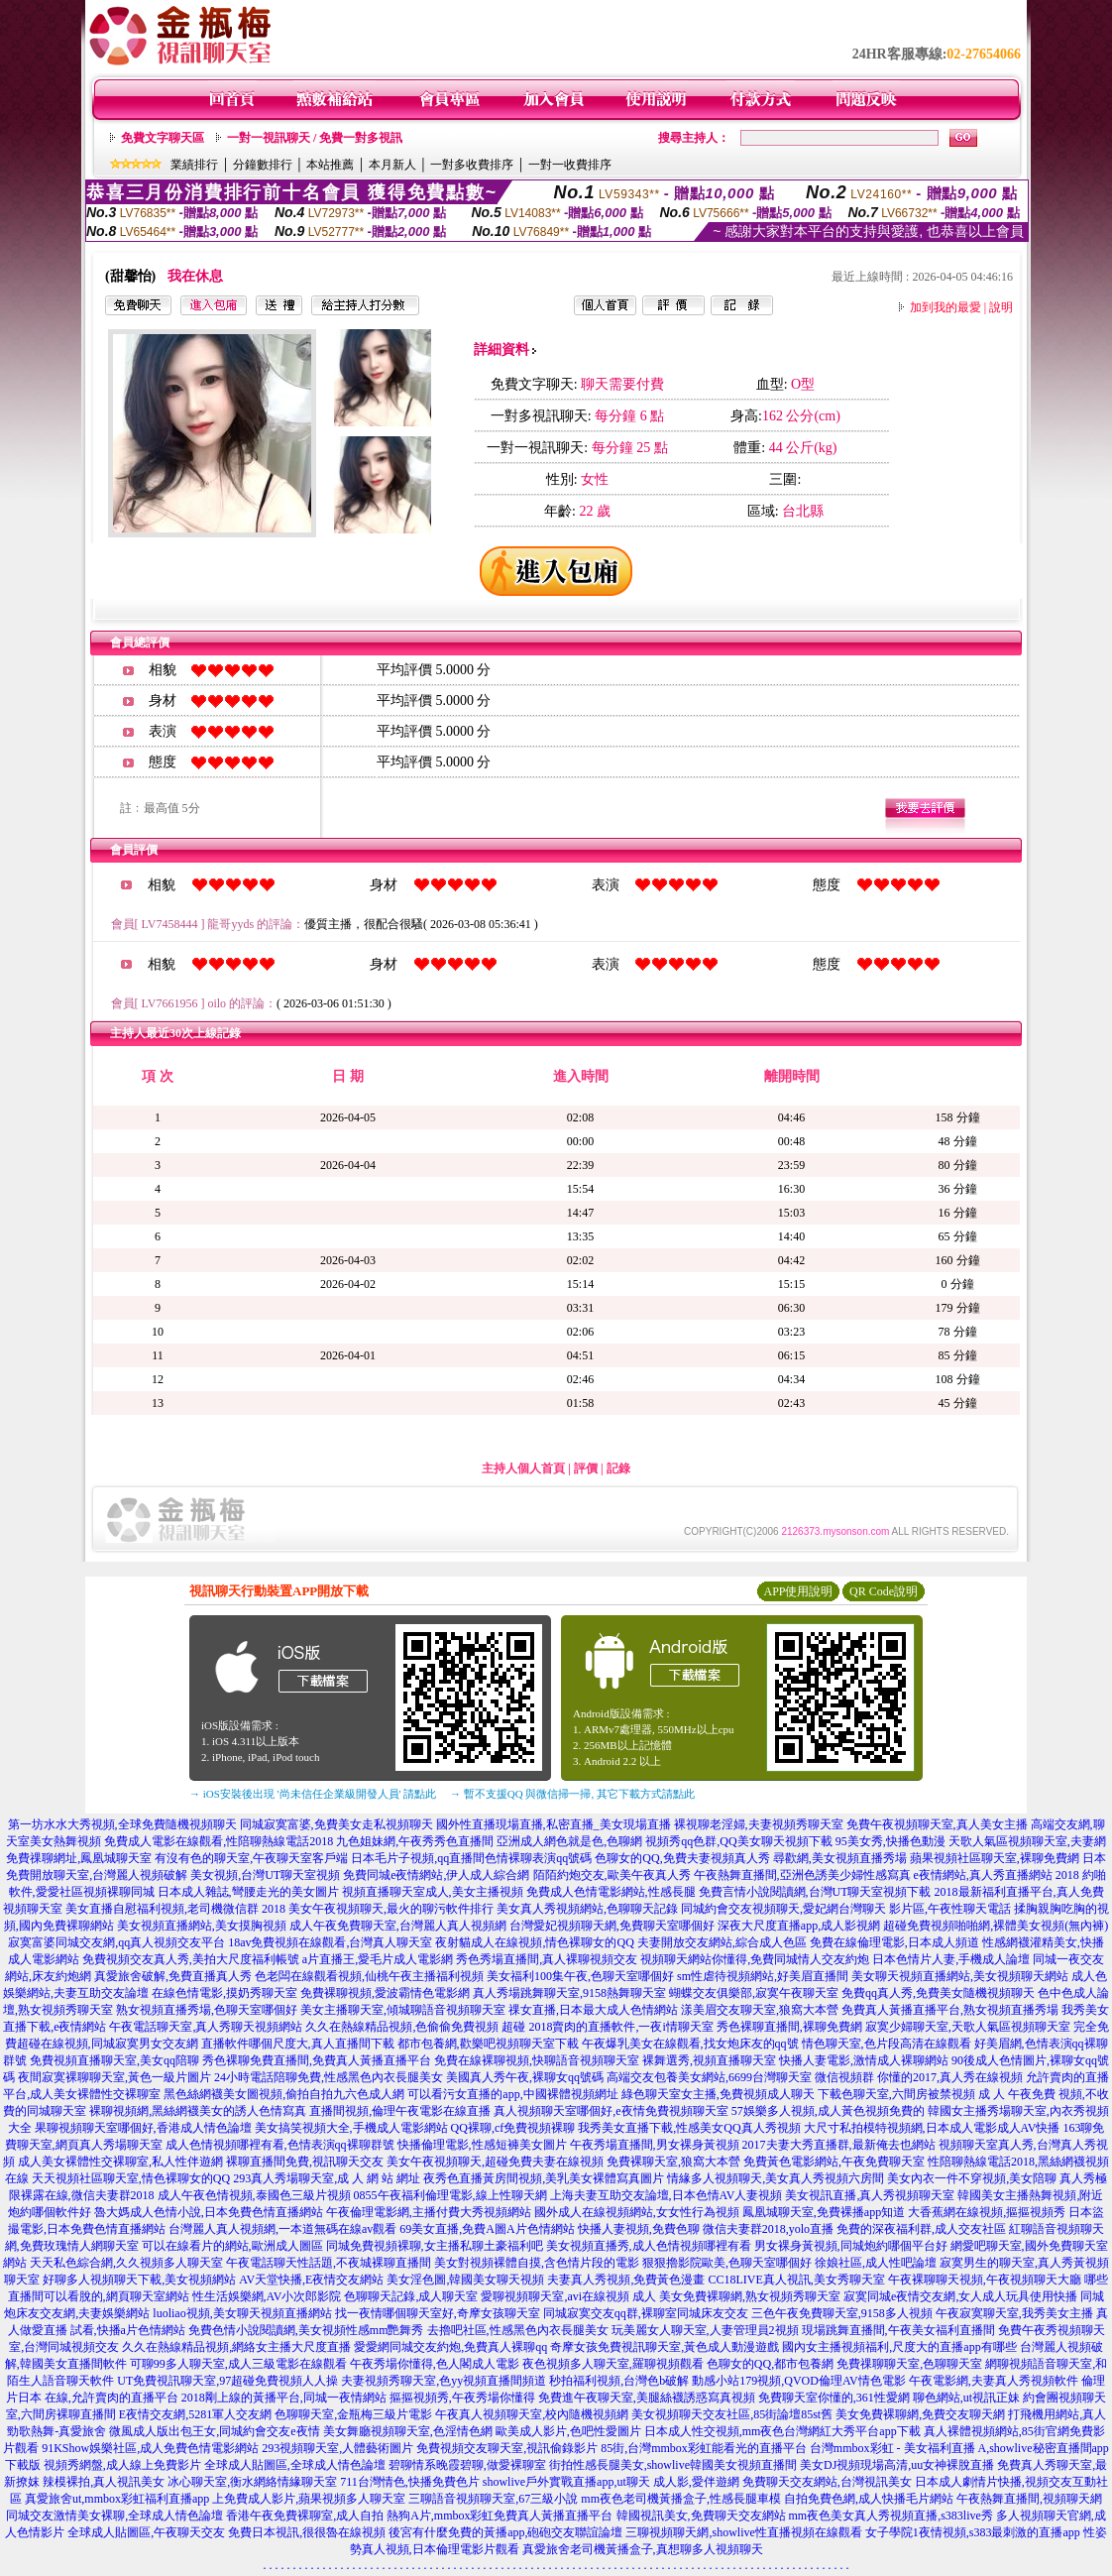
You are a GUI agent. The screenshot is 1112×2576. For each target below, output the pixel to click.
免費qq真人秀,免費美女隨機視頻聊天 (938, 1993)
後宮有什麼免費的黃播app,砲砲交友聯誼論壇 (505, 2532)
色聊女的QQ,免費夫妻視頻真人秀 (682, 1858)
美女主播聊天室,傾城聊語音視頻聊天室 (402, 2010)
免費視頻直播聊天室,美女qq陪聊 (114, 2060)
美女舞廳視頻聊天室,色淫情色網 (408, 2431)
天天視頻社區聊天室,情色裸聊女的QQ (131, 2178)
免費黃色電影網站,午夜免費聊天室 (834, 2161)
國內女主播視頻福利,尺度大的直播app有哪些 (899, 2347)
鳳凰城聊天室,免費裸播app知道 (823, 2212)
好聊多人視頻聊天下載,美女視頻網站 (139, 2279)
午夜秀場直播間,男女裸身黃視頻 (654, 2145)
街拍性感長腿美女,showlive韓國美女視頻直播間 (673, 2465)
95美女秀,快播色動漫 (890, 1841)
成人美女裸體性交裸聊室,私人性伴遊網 (120, 2161)
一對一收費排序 (570, 165)
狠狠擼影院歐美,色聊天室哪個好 (727, 2263)
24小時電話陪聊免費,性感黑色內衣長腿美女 (328, 2077)
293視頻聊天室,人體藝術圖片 (337, 2448)
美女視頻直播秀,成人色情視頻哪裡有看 (648, 2246)
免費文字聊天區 (162, 138)
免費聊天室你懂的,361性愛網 (834, 2397)
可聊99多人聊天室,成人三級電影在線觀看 (238, 2364)
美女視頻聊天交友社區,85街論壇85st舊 (732, 2414)
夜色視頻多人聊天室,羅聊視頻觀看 (613, 2364)
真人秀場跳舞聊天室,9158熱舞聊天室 (569, 1993)
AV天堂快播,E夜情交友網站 (311, 2279)
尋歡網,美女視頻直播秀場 (840, 1858)
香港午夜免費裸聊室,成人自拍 (305, 2515)
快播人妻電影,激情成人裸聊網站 (863, 2060)
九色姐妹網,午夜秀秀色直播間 (415, 1841)
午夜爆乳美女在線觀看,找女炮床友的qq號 (690, 2043)
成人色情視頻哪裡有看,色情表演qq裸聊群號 (280, 2145)
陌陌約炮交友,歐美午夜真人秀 (612, 1875)
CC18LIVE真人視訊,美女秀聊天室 (796, 2279)
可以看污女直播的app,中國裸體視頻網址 (512, 2094)
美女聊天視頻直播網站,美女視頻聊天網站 (959, 1976)
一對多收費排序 (471, 165)
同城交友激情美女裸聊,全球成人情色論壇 (114, 2515)
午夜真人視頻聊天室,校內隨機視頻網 (531, 2414)
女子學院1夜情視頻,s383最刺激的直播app (972, 2532)
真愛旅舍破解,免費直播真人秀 (173, 1976)
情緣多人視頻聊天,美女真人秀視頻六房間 (775, 2178)
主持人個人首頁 (523, 1468)
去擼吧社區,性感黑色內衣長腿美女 (518, 2330)
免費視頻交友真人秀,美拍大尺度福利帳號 (190, 1959)
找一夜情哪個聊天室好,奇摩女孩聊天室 (437, 2313)
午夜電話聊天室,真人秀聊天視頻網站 (205, 2027)
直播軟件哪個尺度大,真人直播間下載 (297, 2043)
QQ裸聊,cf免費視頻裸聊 (513, 2128)
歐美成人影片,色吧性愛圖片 (568, 2431)
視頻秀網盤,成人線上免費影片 (122, 2465)
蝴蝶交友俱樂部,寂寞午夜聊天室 (753, 1993)
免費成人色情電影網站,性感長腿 (611, 1892)
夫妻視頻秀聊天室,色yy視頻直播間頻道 (443, 2381)
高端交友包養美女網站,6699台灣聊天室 (709, 2077)
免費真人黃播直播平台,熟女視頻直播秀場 (949, 2010)
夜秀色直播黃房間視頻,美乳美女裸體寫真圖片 (543, 2178)
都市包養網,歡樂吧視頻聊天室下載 (488, 2043)
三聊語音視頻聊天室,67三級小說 (493, 2499)
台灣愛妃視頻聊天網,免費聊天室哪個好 (612, 1925)
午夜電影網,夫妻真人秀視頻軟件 (993, 2381)
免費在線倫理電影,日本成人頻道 (894, 1942)
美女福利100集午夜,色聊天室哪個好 (580, 1976)
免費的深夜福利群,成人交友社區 (921, 2229)
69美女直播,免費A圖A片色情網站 (486, 2229)
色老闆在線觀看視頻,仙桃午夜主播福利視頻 (369, 1976)
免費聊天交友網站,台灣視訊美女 (827, 2482)
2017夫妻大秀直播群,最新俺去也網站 (839, 2145)
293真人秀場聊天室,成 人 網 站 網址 (326, 2178)
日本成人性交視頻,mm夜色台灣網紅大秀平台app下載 (782, 2431)
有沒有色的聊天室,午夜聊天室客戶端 (251, 1858)
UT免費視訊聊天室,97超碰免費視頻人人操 (227, 2381)
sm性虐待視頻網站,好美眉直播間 (762, 1976)
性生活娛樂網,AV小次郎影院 (267, 2296)
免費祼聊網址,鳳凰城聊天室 (79, 1858)
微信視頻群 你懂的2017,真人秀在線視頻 (919, 2077)
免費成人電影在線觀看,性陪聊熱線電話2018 (218, 1841)
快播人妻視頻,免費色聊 (639, 2229)
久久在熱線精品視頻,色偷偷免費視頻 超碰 (415, 2027)
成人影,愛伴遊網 (696, 2482)
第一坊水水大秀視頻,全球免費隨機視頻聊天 (122, 1824)
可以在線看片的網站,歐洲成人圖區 (232, 2246)
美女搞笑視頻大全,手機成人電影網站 (351, 2128)
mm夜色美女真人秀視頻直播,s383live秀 (891, 2515)
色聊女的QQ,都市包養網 (770, 2364)
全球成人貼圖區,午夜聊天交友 (146, 2532)
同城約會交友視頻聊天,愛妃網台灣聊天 (783, 1909)
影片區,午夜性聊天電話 (950, 1909)
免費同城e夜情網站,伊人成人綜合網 (436, 1875)
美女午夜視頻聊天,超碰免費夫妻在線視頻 (495, 2161)
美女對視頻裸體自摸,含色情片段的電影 (536, 2263)
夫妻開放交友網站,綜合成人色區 (722, 1942)
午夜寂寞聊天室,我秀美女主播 (1014, 2313)
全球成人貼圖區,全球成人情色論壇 (295, 2465)
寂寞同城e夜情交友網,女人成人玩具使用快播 (960, 2296)
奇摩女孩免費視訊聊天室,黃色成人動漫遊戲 (664, 2347)
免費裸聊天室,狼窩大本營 (673, 2161)
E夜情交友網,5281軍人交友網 (195, 2414)
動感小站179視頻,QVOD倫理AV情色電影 (798, 2381)
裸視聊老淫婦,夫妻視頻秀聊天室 (758, 1824)
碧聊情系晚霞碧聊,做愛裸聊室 (467, 2465)
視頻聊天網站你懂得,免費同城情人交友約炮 (754, 1959)
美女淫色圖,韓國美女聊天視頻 (465, 2279)
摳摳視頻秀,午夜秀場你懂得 (462, 2397)
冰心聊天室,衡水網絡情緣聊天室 (252, 2482)
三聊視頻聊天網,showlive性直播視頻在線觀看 (743, 2532)
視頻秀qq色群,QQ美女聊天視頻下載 (738, 1841)
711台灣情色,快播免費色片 (410, 2482)
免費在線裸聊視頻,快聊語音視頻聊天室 (536, 2060)
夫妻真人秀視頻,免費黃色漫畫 (626, 2279)
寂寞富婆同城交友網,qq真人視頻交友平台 (116, 1942)
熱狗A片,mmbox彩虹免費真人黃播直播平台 (499, 2515)
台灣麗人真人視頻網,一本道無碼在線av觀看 (282, 2229)
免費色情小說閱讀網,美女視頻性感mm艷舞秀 (306, 2330)
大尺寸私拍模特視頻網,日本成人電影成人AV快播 (932, 2128)
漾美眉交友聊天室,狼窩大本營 (759, 2010)
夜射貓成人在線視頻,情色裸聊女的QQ (534, 1942)
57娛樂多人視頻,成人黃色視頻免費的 (828, 2111)
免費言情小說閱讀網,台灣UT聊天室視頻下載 (815, 1892)
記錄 (618, 1468)
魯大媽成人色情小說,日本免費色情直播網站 (208, 2212)
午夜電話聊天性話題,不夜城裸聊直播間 (328, 2263)
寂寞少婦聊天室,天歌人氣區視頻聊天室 (967, 2027)
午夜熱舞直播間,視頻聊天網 (1029, 2499)
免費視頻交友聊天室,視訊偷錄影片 (507, 2448)
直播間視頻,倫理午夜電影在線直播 (400, 2111)
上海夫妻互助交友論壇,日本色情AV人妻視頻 (666, 2195)
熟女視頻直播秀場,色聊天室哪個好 (206, 2010)
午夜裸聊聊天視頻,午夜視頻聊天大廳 (984, 2279)
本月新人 (392, 165)
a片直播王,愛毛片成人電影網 (377, 1959)
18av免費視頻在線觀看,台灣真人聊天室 (330, 1942)
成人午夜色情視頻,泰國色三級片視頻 (254, 2195)
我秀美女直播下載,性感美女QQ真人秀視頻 (689, 2128)
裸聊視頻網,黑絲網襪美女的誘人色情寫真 (197, 2111)
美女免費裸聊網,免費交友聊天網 (920, 2414)
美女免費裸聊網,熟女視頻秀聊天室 (749, 2296)
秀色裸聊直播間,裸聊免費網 (789, 2027)
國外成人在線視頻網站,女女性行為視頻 (636, 2212)
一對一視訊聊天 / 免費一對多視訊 (314, 138)
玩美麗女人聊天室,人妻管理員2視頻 (705, 2330)
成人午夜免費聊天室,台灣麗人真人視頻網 (397, 1925)
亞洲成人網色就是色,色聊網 (569, 1841)
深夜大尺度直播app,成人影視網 (799, 1925)
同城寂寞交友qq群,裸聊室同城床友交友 (645, 2313)
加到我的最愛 (945, 307)
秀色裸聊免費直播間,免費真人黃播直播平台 (316, 2060)
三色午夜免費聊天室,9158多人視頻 (842, 2313)
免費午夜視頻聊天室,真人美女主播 (937, 1824)
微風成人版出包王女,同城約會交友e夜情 (214, 2431)
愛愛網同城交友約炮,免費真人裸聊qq (450, 2347)
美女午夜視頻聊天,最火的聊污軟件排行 (391, 1909)
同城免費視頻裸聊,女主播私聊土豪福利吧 (434, 2246)
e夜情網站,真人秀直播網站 (983, 1875)
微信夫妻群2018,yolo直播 (768, 2229)
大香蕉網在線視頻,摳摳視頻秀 (986, 2212)
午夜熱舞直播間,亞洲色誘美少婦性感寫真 (802, 1875)
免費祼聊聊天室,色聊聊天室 (909, 2364)
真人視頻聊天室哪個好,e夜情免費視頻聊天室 (610, 2111)
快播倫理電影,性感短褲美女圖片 (482, 2145)
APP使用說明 (798, 1591)
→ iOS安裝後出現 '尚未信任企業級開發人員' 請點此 (312, 1794)
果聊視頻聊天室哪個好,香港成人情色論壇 (143, 2128)
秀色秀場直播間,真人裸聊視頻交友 (546, 1959)
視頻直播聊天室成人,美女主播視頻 (432, 1892)
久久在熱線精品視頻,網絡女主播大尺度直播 (236, 2347)
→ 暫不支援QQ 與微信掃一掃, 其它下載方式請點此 (572, 1794)
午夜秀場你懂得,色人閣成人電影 (434, 2364)
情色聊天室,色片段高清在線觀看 (886, 2043)
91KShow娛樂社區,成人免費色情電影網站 (150, 2448)
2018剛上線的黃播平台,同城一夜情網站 (284, 2397)
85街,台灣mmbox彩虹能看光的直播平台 (704, 2448)
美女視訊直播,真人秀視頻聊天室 (869, 2195)
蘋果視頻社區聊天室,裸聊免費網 (994, 1858)
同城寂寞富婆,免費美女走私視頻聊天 (336, 1824)
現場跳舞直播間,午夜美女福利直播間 (898, 2330)
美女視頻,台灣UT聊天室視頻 (265, 1875)
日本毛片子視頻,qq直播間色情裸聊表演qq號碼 (471, 1858)
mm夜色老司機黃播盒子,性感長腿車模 (681, 2499)
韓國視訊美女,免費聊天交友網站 (701, 2515)
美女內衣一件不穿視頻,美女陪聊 (971, 2178)
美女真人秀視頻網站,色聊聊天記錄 (587, 1909)
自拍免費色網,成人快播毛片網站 (868, 2499)
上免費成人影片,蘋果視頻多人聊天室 (308, 2499)
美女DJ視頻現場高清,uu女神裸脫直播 (897, 2465)
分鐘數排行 (262, 165)
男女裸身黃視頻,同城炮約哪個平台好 (850, 2246)
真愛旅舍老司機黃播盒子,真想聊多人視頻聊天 (642, 2549)
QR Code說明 (883, 1591)
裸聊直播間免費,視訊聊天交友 (305, 2161)
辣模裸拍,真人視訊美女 (104, 2482)
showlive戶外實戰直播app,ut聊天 (566, 2482)
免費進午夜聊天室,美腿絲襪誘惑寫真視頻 (646, 2397)
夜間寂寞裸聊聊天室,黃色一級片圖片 (114, 2077)
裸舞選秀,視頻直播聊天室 (709, 2060)
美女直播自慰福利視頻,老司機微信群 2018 (175, 1909)
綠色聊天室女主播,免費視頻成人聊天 (718, 2094)
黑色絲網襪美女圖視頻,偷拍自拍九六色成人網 (284, 2094)
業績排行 (194, 165)
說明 (1001, 307)
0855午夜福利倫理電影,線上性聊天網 (450, 2195)
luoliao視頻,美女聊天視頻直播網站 (242, 2313)
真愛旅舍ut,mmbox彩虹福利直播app (117, 2499)
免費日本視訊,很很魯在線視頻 (307, 2532)
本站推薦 (330, 165)
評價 (586, 1468)
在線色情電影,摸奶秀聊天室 (224, 1993)
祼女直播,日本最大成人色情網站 (593, 2010)
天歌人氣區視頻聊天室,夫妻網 (1027, 1841)
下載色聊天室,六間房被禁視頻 (896, 2094)
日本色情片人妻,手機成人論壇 (951, 1959)
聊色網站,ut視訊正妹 (966, 2397)
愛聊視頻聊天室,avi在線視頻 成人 (568, 2296)
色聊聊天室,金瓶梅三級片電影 (353, 2414)
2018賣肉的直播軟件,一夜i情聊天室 (620, 2027)
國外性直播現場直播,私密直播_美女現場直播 (553, 1824)
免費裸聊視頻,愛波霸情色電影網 (385, 1993)
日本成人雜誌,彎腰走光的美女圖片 (248, 1892)
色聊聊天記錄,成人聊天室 (411, 2296)
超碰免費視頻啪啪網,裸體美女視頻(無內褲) (995, 1925)
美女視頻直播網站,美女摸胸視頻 (201, 1925)
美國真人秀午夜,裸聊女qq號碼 (525, 2077)
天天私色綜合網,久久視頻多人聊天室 (126, 2263)
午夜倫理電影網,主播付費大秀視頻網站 (428, 2212)
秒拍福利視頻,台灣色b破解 (619, 2381)
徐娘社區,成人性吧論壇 (876, 2263)
